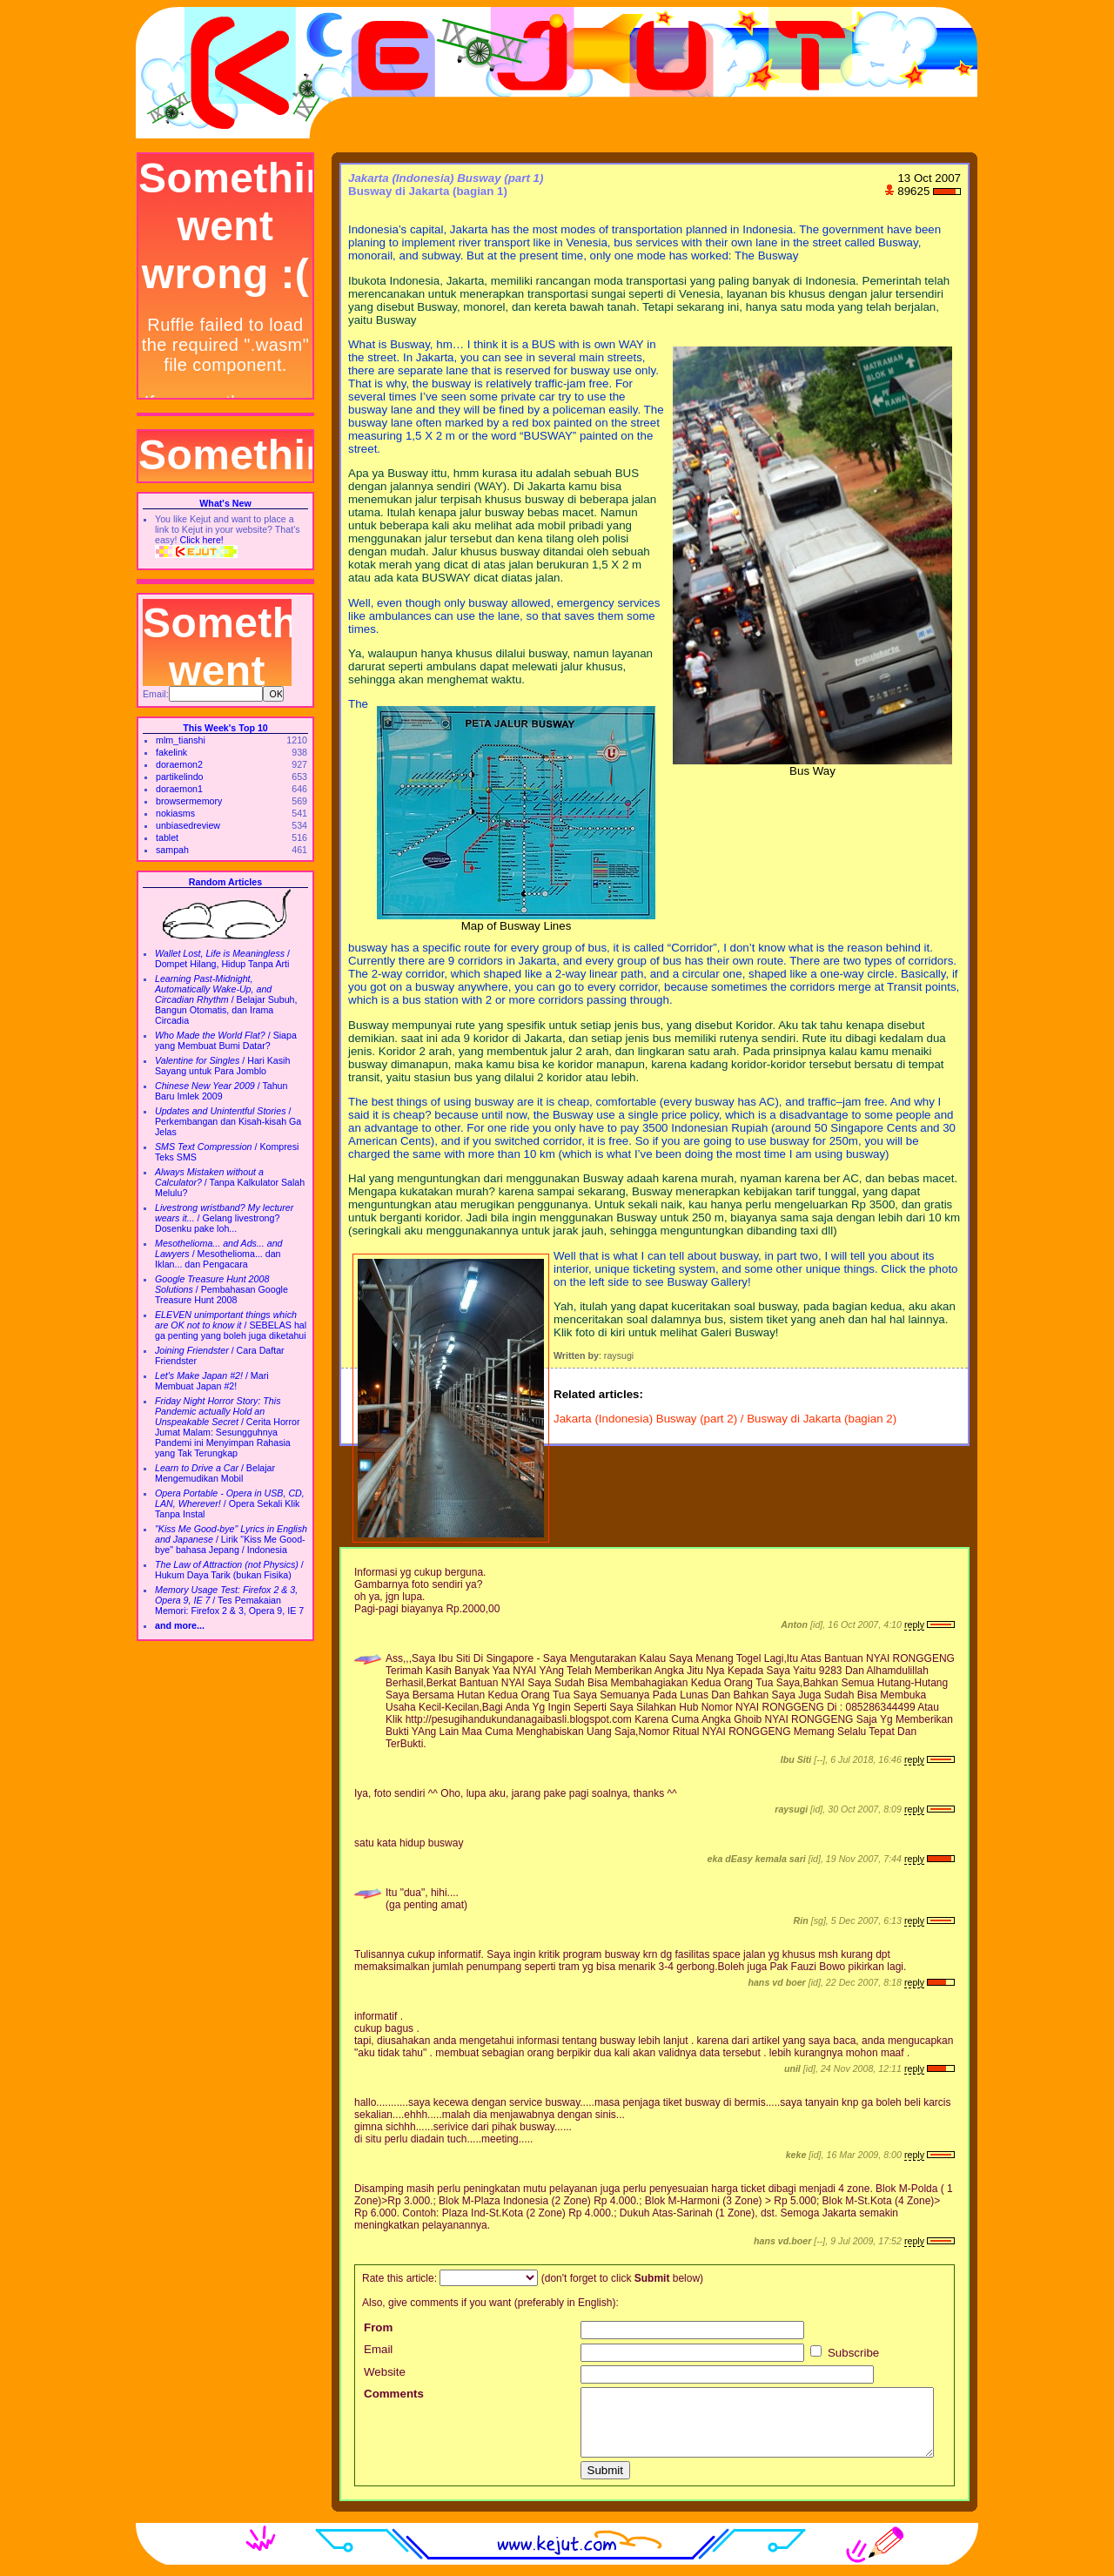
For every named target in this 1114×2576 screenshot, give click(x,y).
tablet (167, 837)
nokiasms (175, 813)
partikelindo (180, 776)
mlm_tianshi (180, 740)
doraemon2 (179, 764)
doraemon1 (179, 789)
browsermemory (189, 801)
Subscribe (844, 2352)
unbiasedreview (188, 825)
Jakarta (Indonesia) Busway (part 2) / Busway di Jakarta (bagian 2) (725, 1418)
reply (914, 1624)
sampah (172, 849)
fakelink (171, 752)
